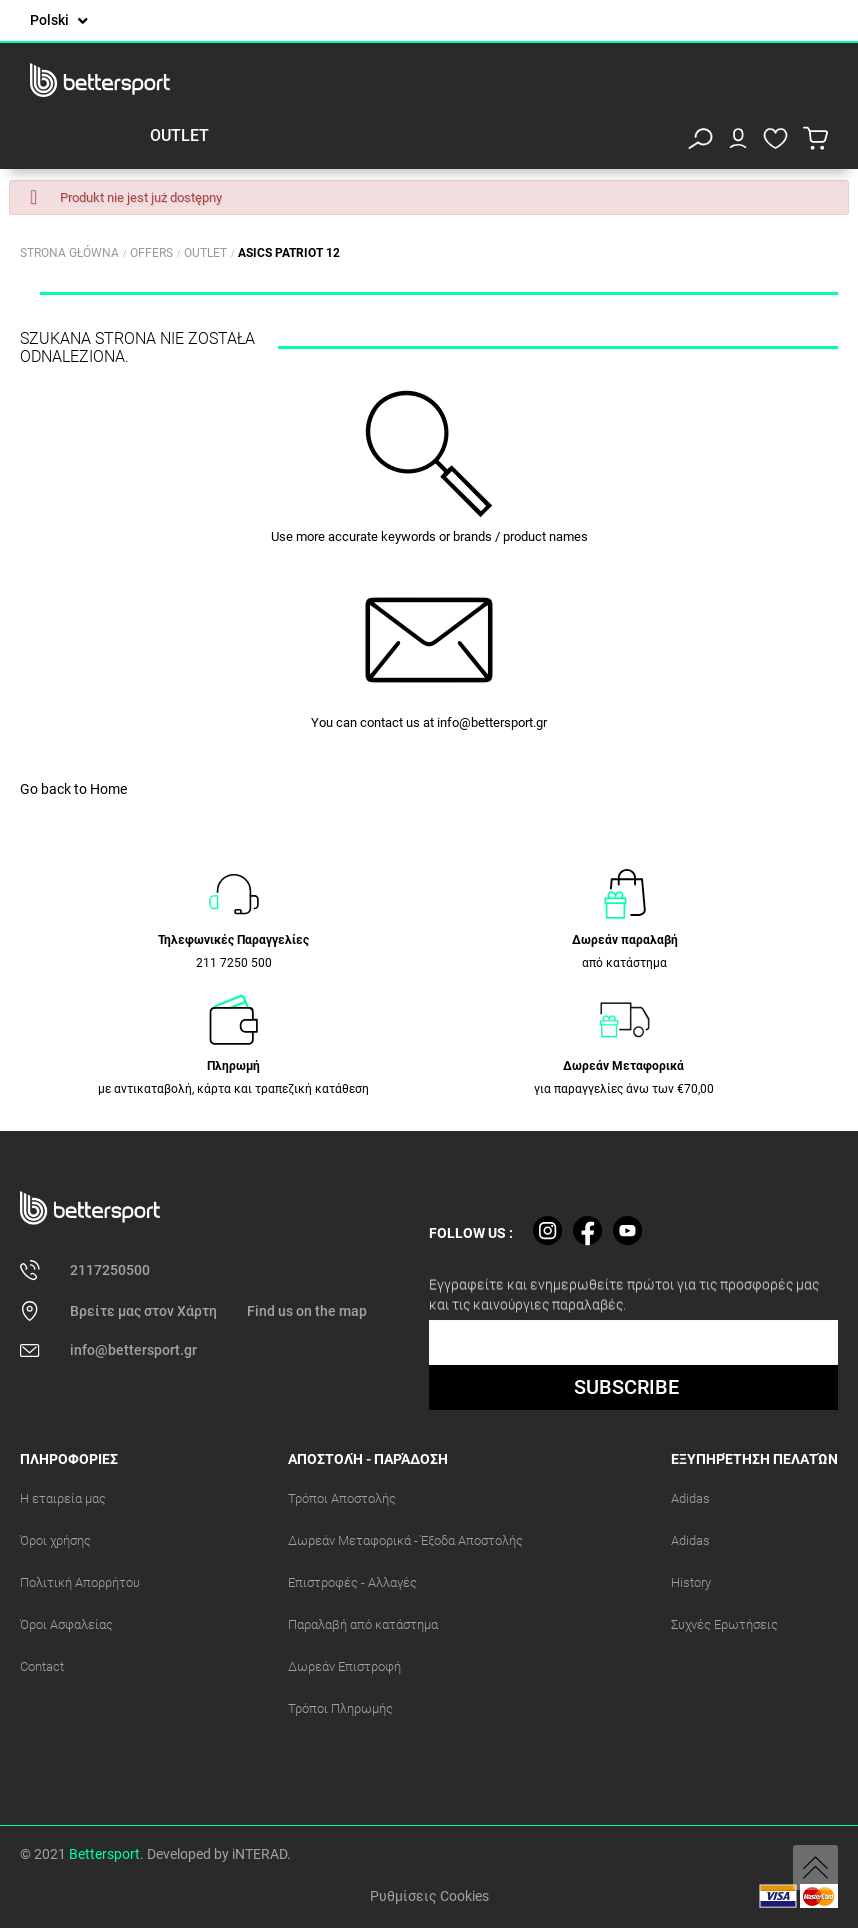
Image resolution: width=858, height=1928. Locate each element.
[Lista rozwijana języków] (59, 20)
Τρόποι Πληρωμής (340, 1708)
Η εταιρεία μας (63, 1498)
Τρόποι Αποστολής (342, 1498)
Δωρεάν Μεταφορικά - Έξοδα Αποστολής (405, 1540)
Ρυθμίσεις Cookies (429, 1896)
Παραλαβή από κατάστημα (363, 1624)
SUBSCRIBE (626, 1387)
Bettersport (104, 1854)
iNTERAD (259, 1854)
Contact (42, 1666)
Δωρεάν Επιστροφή (344, 1666)
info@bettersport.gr (492, 722)
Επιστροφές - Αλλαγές (352, 1582)
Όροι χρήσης (55, 1540)
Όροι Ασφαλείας (66, 1624)
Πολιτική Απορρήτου (80, 1582)
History (691, 1582)
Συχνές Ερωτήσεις (724, 1624)
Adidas (690, 1498)
